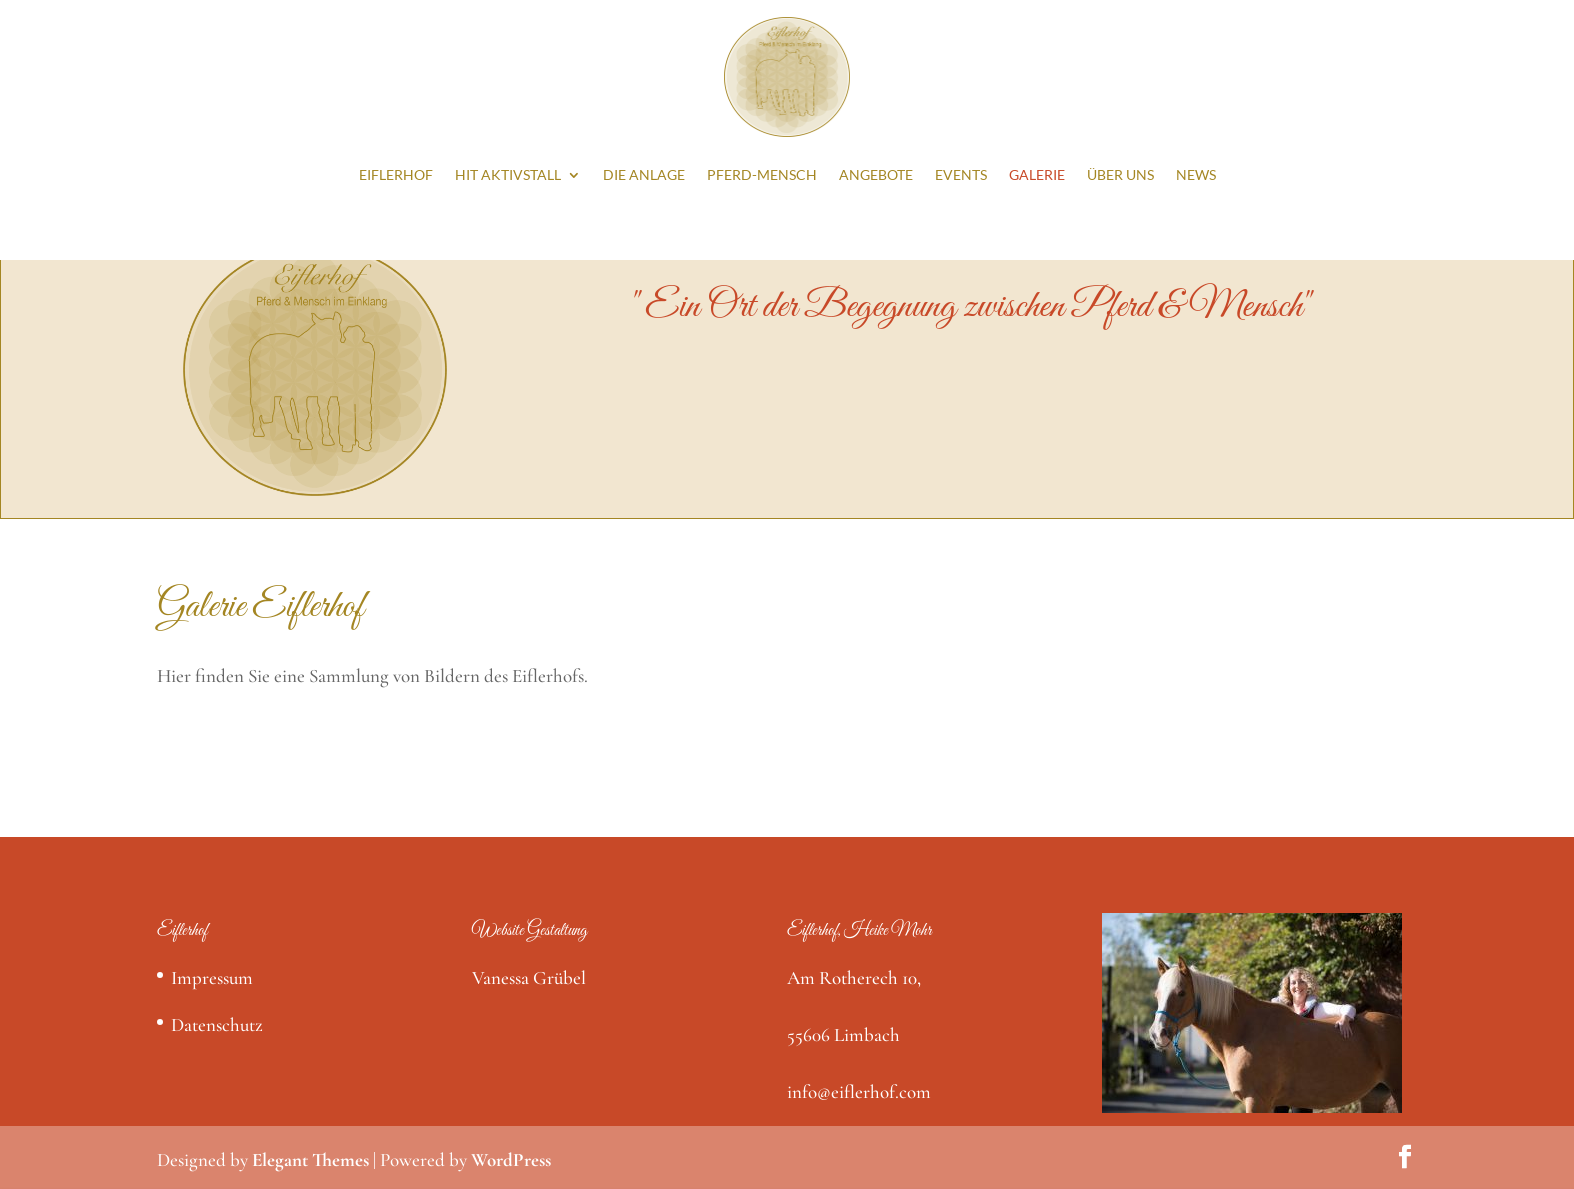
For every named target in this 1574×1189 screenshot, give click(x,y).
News (1196, 174)
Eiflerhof (396, 174)
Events (961, 174)
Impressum (212, 977)
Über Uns (1120, 174)
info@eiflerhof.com (859, 1091)
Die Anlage (644, 174)
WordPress (511, 1159)
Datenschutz (217, 1024)
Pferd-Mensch (762, 174)
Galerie (1037, 174)
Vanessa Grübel (529, 977)
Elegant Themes (310, 1159)
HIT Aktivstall (508, 174)
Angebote (876, 174)
